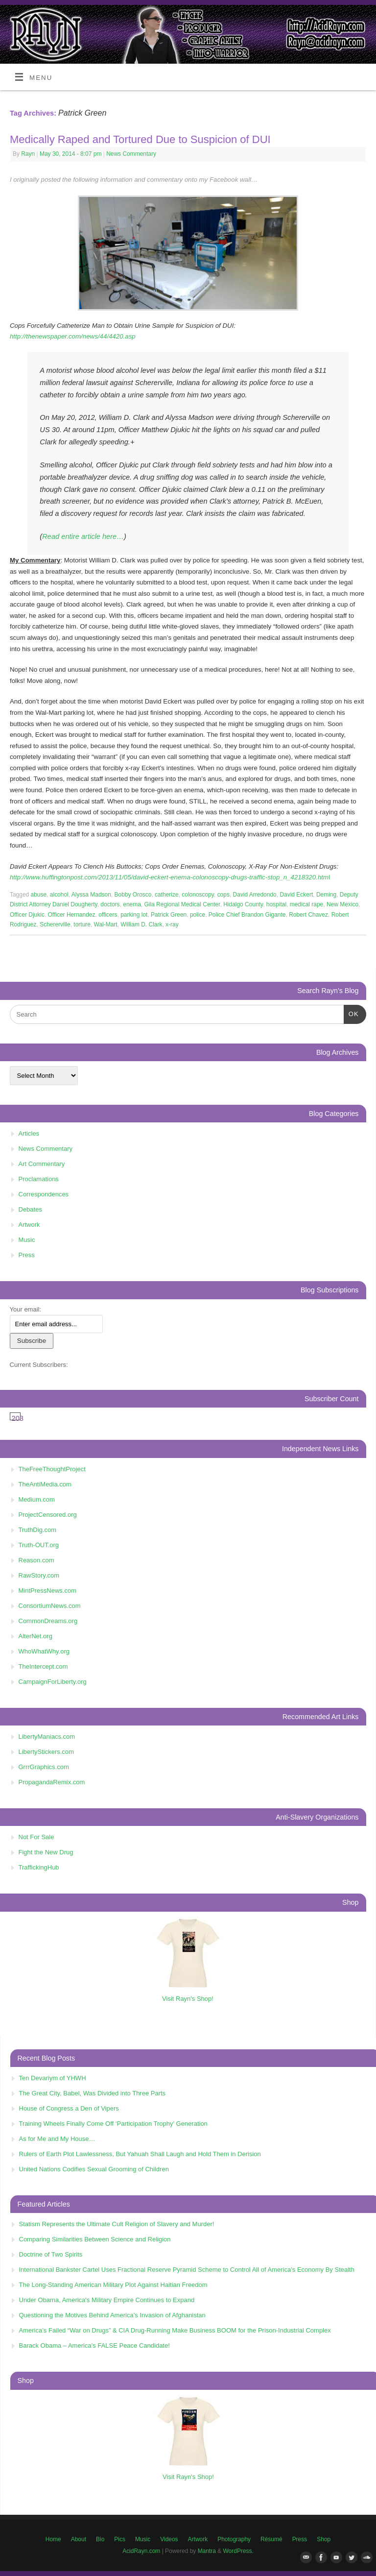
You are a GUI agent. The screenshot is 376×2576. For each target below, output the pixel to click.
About (78, 2539)
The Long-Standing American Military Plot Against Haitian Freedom (113, 2284)
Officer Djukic (27, 914)
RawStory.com (39, 1575)
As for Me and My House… (57, 2138)
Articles (29, 1133)
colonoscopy (198, 894)
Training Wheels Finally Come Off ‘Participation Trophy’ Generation (113, 2123)
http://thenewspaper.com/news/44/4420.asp (73, 336)
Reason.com (36, 1560)
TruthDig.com (38, 1529)
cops (223, 894)
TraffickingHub (39, 1867)
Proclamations (39, 1179)
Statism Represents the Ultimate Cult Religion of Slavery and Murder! (116, 2224)
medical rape (307, 904)
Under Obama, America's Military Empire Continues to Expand (107, 2300)
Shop (323, 2539)
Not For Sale (36, 1837)
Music (27, 1239)
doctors (109, 904)
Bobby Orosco (133, 894)
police (197, 914)
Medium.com (37, 1499)
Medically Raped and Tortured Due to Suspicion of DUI (140, 139)
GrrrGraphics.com (44, 1767)
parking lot (133, 914)
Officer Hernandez (71, 914)
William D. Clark (141, 924)
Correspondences (44, 1194)
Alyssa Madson (91, 894)
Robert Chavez (308, 914)
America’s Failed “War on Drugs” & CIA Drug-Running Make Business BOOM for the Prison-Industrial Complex (175, 2330)
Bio (100, 2539)
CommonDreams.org (48, 1621)
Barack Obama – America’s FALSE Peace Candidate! (94, 2345)
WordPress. (238, 2551)
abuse (39, 894)
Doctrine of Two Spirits (51, 2254)
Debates (30, 1209)
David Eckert (296, 894)
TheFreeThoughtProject (52, 1469)
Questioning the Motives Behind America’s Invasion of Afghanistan (112, 2315)
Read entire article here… (83, 536)
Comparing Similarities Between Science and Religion (95, 2239)
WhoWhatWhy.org (44, 1651)
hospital (276, 904)
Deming (326, 894)
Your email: (26, 1309)
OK (351, 1013)
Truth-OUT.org (39, 1545)
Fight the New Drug (46, 1852)
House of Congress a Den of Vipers (69, 2108)
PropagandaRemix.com (52, 1782)
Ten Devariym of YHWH (52, 2078)
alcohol (59, 894)
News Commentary (131, 153)
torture (82, 924)
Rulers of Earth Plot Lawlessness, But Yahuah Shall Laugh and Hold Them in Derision (140, 2154)
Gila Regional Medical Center (182, 904)
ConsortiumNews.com (50, 1605)
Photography (234, 2539)
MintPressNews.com (47, 1590)
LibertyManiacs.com (47, 1736)
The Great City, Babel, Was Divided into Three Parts (92, 2093)
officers (107, 914)
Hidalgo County (243, 904)
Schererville (55, 924)
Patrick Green (169, 914)
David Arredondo (255, 894)
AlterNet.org (35, 1636)
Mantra (207, 2551)
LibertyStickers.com (46, 1751)
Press (27, 1255)
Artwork (29, 1224)
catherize (167, 894)
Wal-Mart (106, 924)
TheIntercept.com (43, 1666)
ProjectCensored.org (48, 1514)
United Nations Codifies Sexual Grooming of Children (94, 2169)
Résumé (271, 2539)
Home (53, 2539)
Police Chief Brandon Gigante (247, 914)
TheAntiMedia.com (45, 1484)
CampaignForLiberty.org (53, 1681)
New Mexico (342, 904)
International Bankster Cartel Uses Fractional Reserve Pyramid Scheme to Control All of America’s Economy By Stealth (186, 2269)
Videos (169, 2539)
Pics (119, 2539)
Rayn (28, 153)
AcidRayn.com (141, 2551)
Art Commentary (42, 1163)
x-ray (172, 924)
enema (132, 904)
